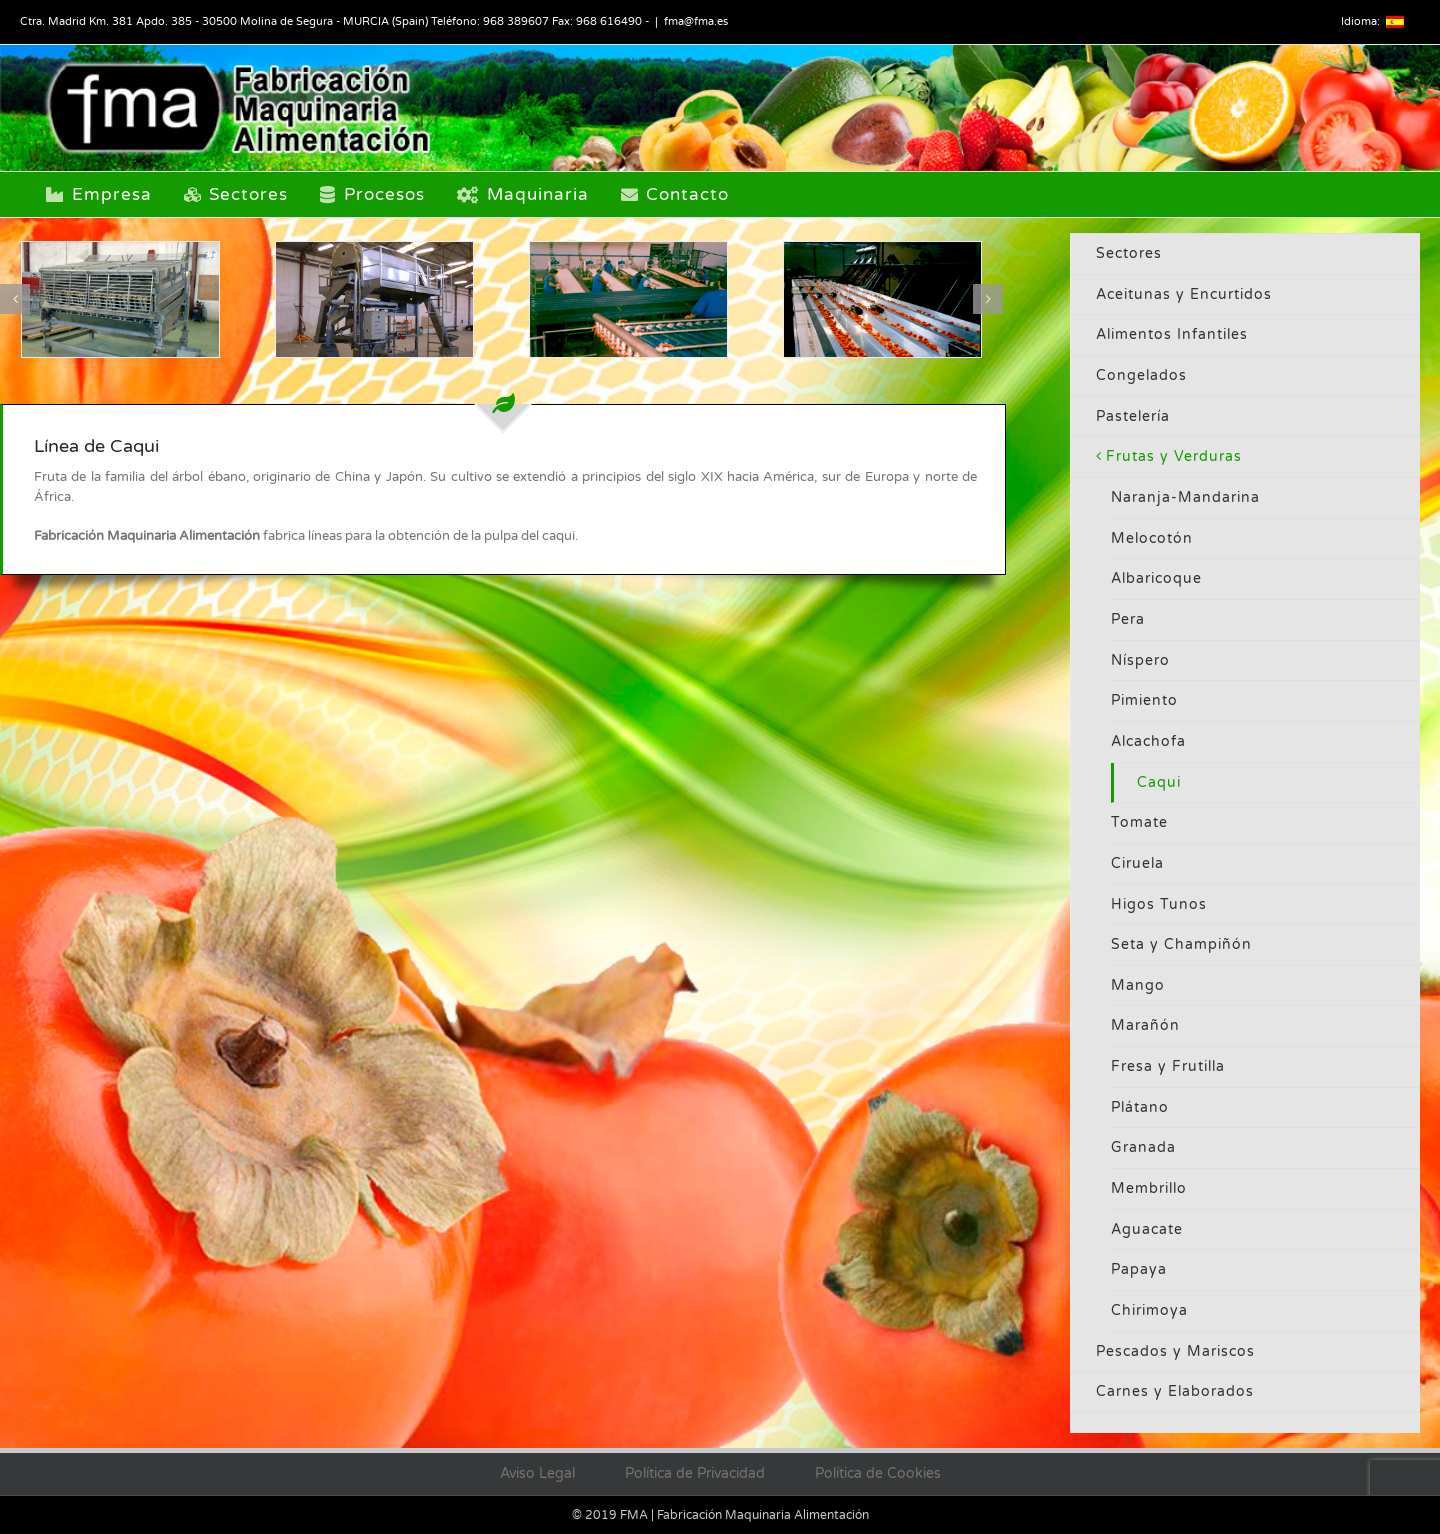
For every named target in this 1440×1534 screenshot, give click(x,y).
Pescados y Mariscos (1175, 1351)
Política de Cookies (878, 1473)
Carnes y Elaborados (1175, 1391)
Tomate (1139, 822)
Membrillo (1149, 1188)
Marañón (1145, 1025)
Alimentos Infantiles (1172, 334)
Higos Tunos (1159, 904)
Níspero (1140, 660)
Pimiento (1144, 700)
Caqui (1159, 782)
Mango (1138, 985)
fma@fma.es (696, 21)
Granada (1143, 1147)
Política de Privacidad (695, 1473)
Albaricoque (1156, 578)
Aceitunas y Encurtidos (1184, 294)
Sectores (1129, 253)
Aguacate (1147, 1229)
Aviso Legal (537, 1473)
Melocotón (1152, 538)
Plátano (1140, 1107)
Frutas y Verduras (1174, 456)
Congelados (1141, 375)
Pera (1128, 619)
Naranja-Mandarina (1185, 497)
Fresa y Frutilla (1168, 1066)
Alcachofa (1148, 741)
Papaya (1139, 1269)
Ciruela (1137, 863)
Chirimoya (1149, 1310)
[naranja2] (882, 299)
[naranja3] (628, 299)
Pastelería (1133, 416)
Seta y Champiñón (1181, 944)
